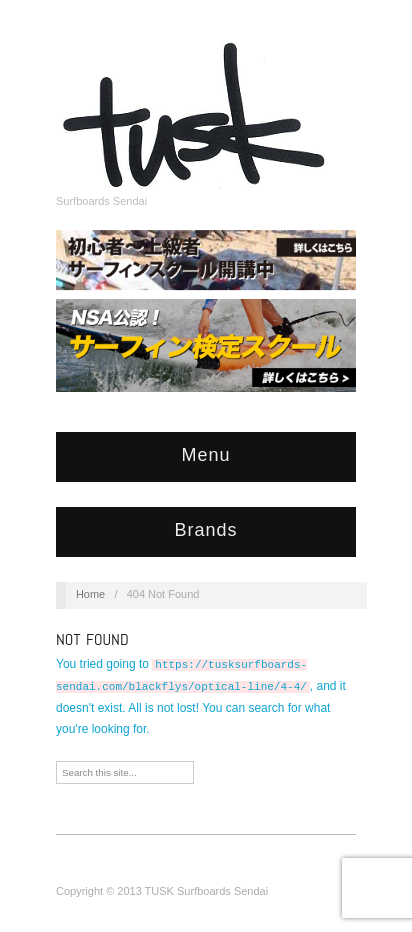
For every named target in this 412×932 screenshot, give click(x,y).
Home (90, 594)
